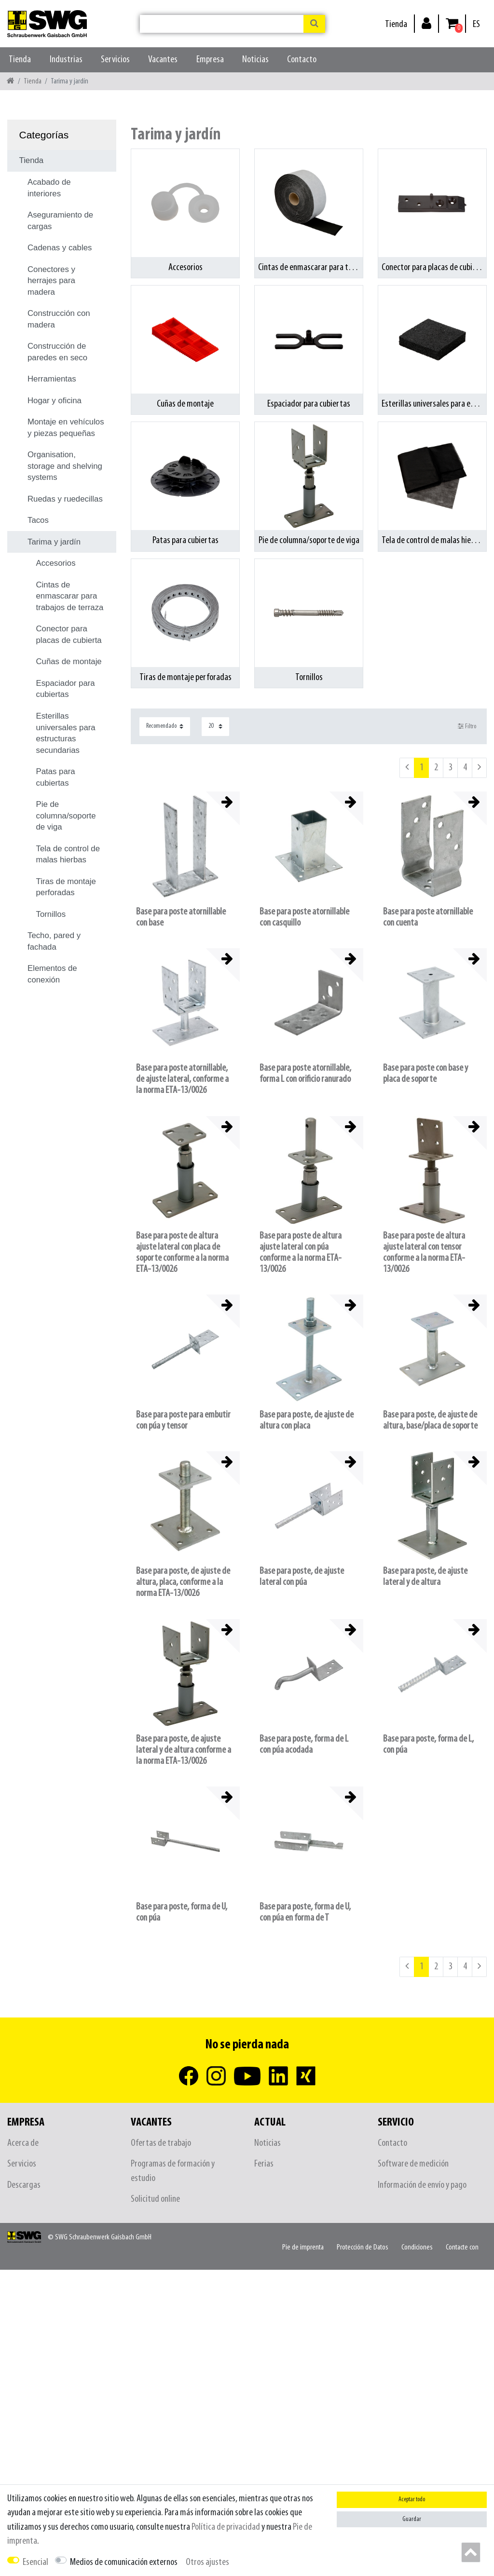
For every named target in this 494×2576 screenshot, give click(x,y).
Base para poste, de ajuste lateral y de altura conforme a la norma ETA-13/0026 (183, 1750)
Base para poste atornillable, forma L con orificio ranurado (305, 1073)
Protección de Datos (362, 2247)
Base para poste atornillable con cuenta (428, 917)
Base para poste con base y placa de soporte (425, 1073)
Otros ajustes (207, 2562)
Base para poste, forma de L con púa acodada (304, 1744)
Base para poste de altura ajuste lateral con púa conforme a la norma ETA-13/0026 (301, 1252)
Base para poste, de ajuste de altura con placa (307, 1420)
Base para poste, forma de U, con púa (181, 1912)
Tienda (396, 24)
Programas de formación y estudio (173, 2171)
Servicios (115, 60)
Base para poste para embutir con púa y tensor (183, 1420)
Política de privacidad (226, 2527)
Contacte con (462, 2247)
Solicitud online (155, 2199)
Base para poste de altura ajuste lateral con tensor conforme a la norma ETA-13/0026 (424, 1252)
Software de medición (413, 2164)
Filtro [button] (467, 726)
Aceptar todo (411, 2499)
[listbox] (308, 845)
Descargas (24, 2185)
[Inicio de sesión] (426, 22)
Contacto (301, 60)
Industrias (66, 60)
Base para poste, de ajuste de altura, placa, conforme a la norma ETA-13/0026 (183, 1582)
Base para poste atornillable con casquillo (304, 917)
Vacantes (163, 60)
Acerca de (23, 2143)
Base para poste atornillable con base (181, 917)
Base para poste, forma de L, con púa (428, 1744)
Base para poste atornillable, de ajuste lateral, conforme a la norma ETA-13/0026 (182, 1079)
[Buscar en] (314, 24)
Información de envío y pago (422, 2185)
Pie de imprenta (303, 2247)
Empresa (210, 60)
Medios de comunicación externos (124, 2562)
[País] (476, 24)
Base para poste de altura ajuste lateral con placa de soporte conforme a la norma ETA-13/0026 (182, 1252)
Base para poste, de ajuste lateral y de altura (425, 1576)
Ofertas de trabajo (161, 2143)
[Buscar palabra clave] (221, 24)
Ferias (264, 2164)
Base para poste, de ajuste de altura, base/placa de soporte (430, 1420)
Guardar (411, 2519)
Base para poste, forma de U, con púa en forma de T (305, 1912)
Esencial (35, 2562)
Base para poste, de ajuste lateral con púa (302, 1576)
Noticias (255, 60)
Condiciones (417, 2247)
